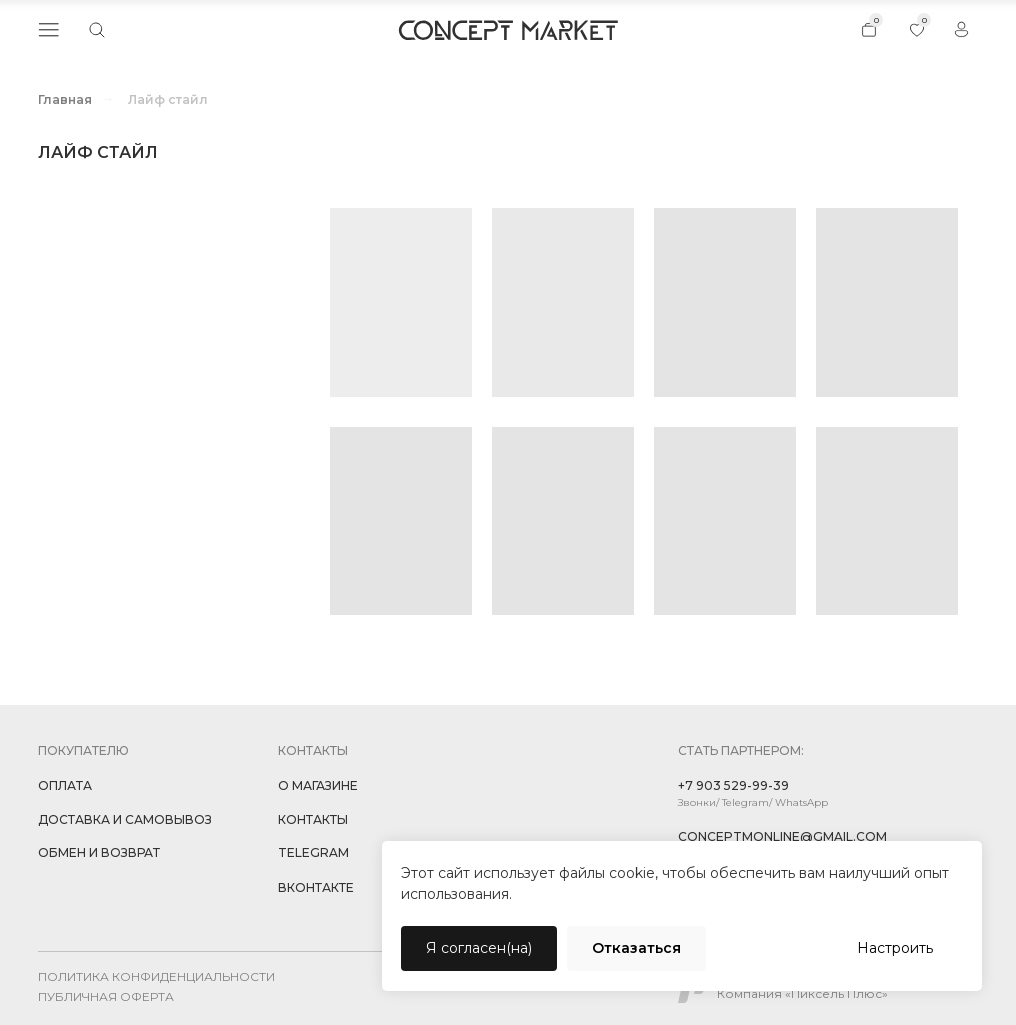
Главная (65, 99)
